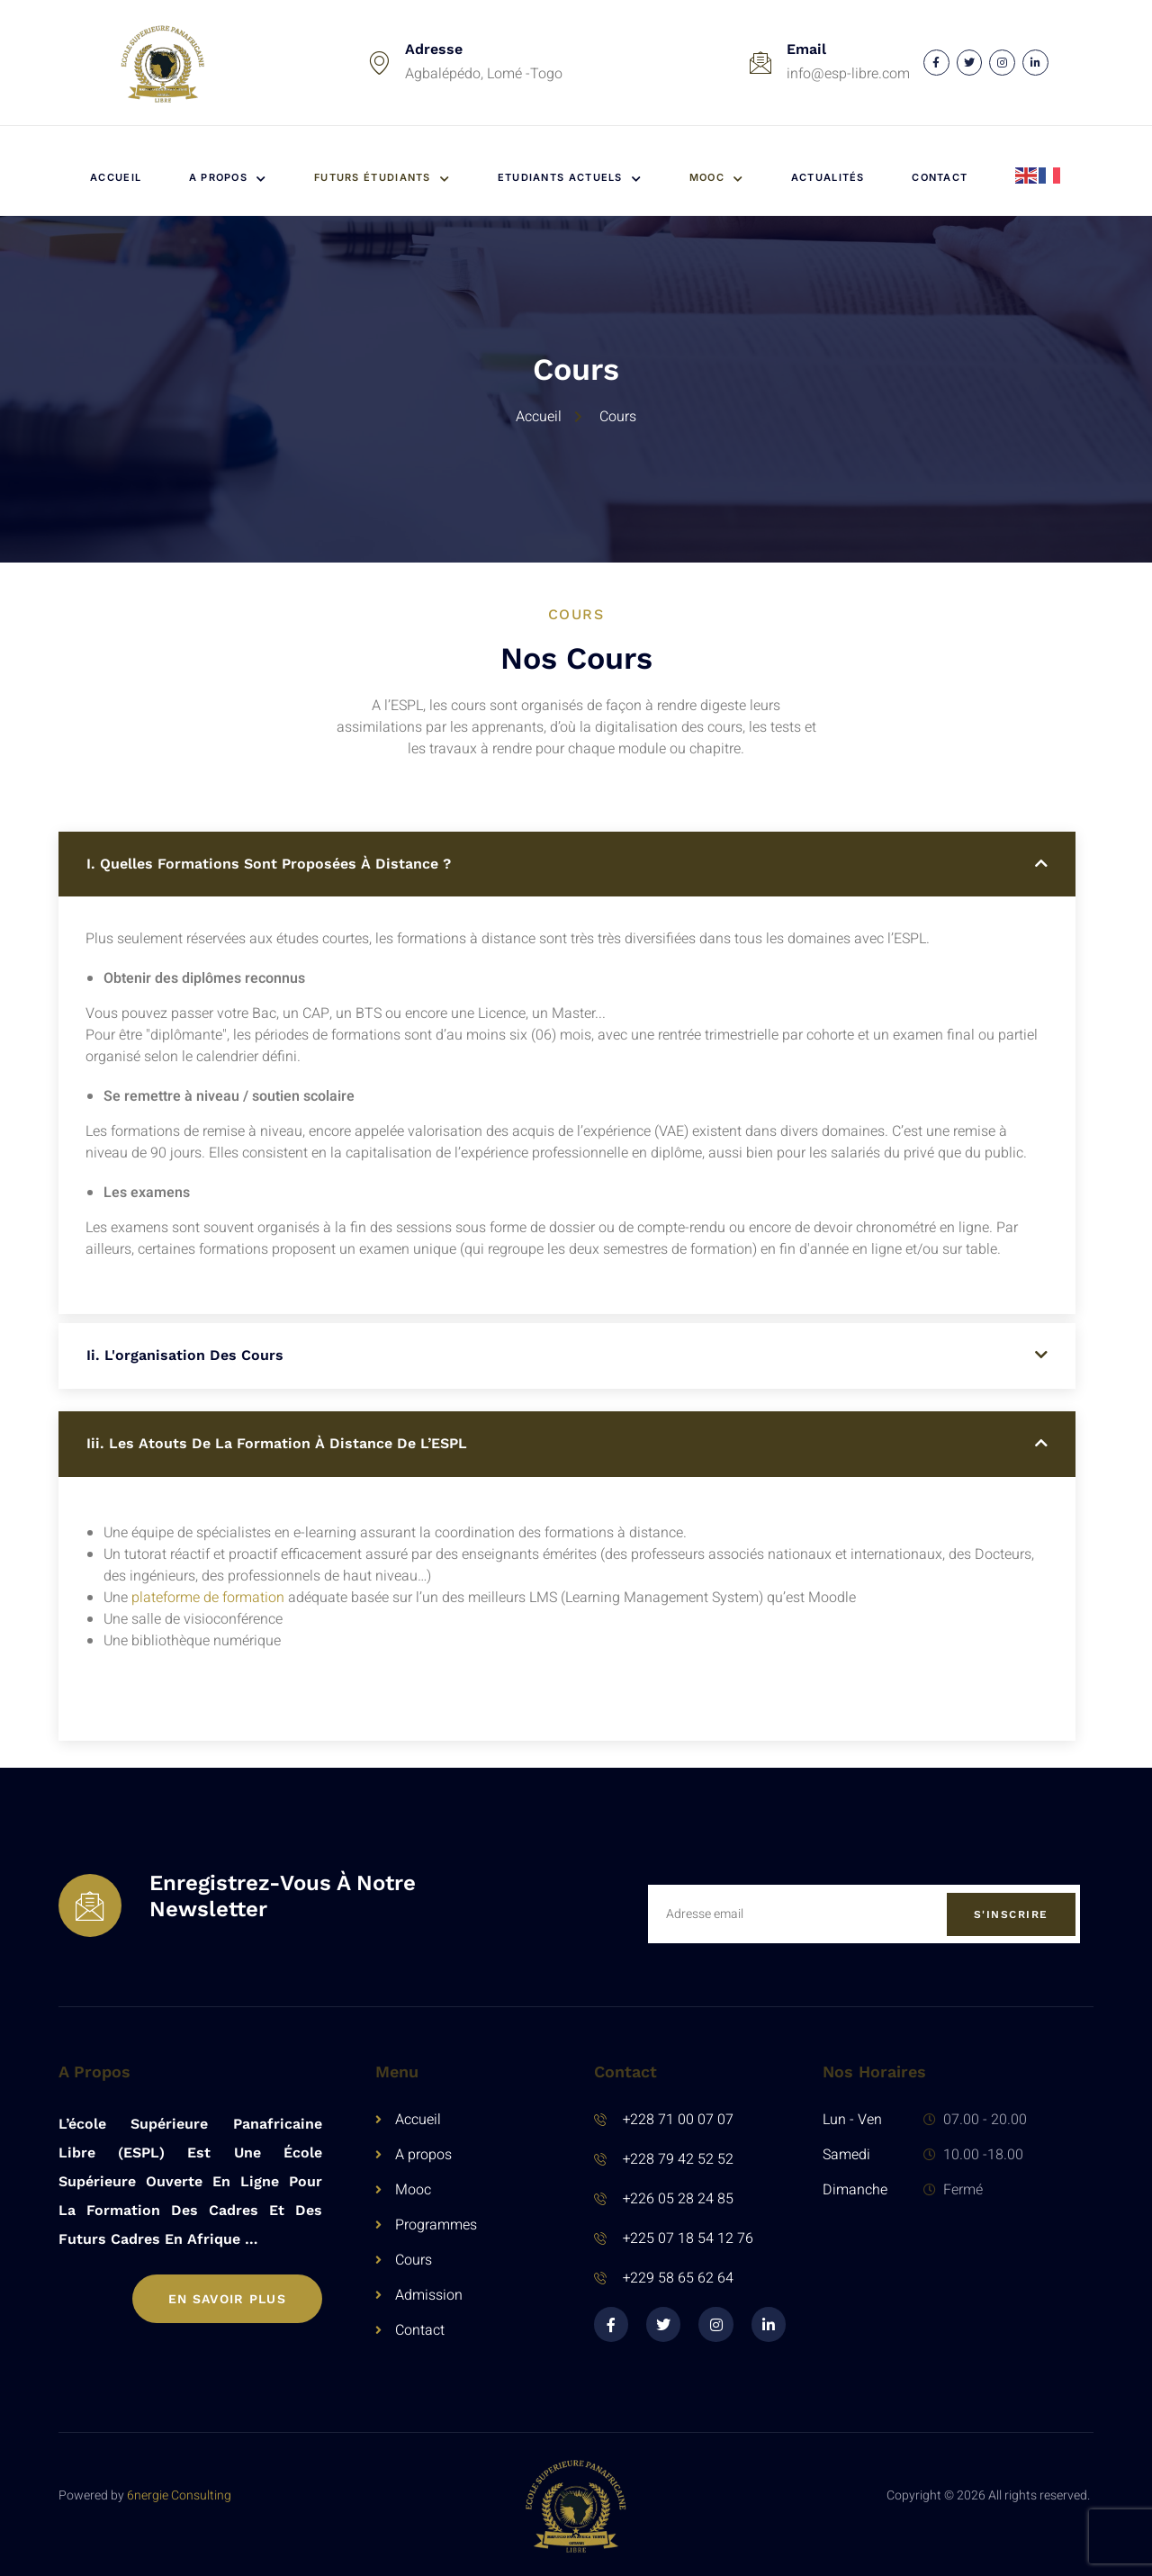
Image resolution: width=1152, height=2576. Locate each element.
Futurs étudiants (382, 177)
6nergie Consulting (179, 2495)
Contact (940, 177)
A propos (228, 177)
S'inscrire (1011, 1914)
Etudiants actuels (570, 177)
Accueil (115, 177)
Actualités (828, 177)
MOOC (716, 177)
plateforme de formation (207, 1597)
